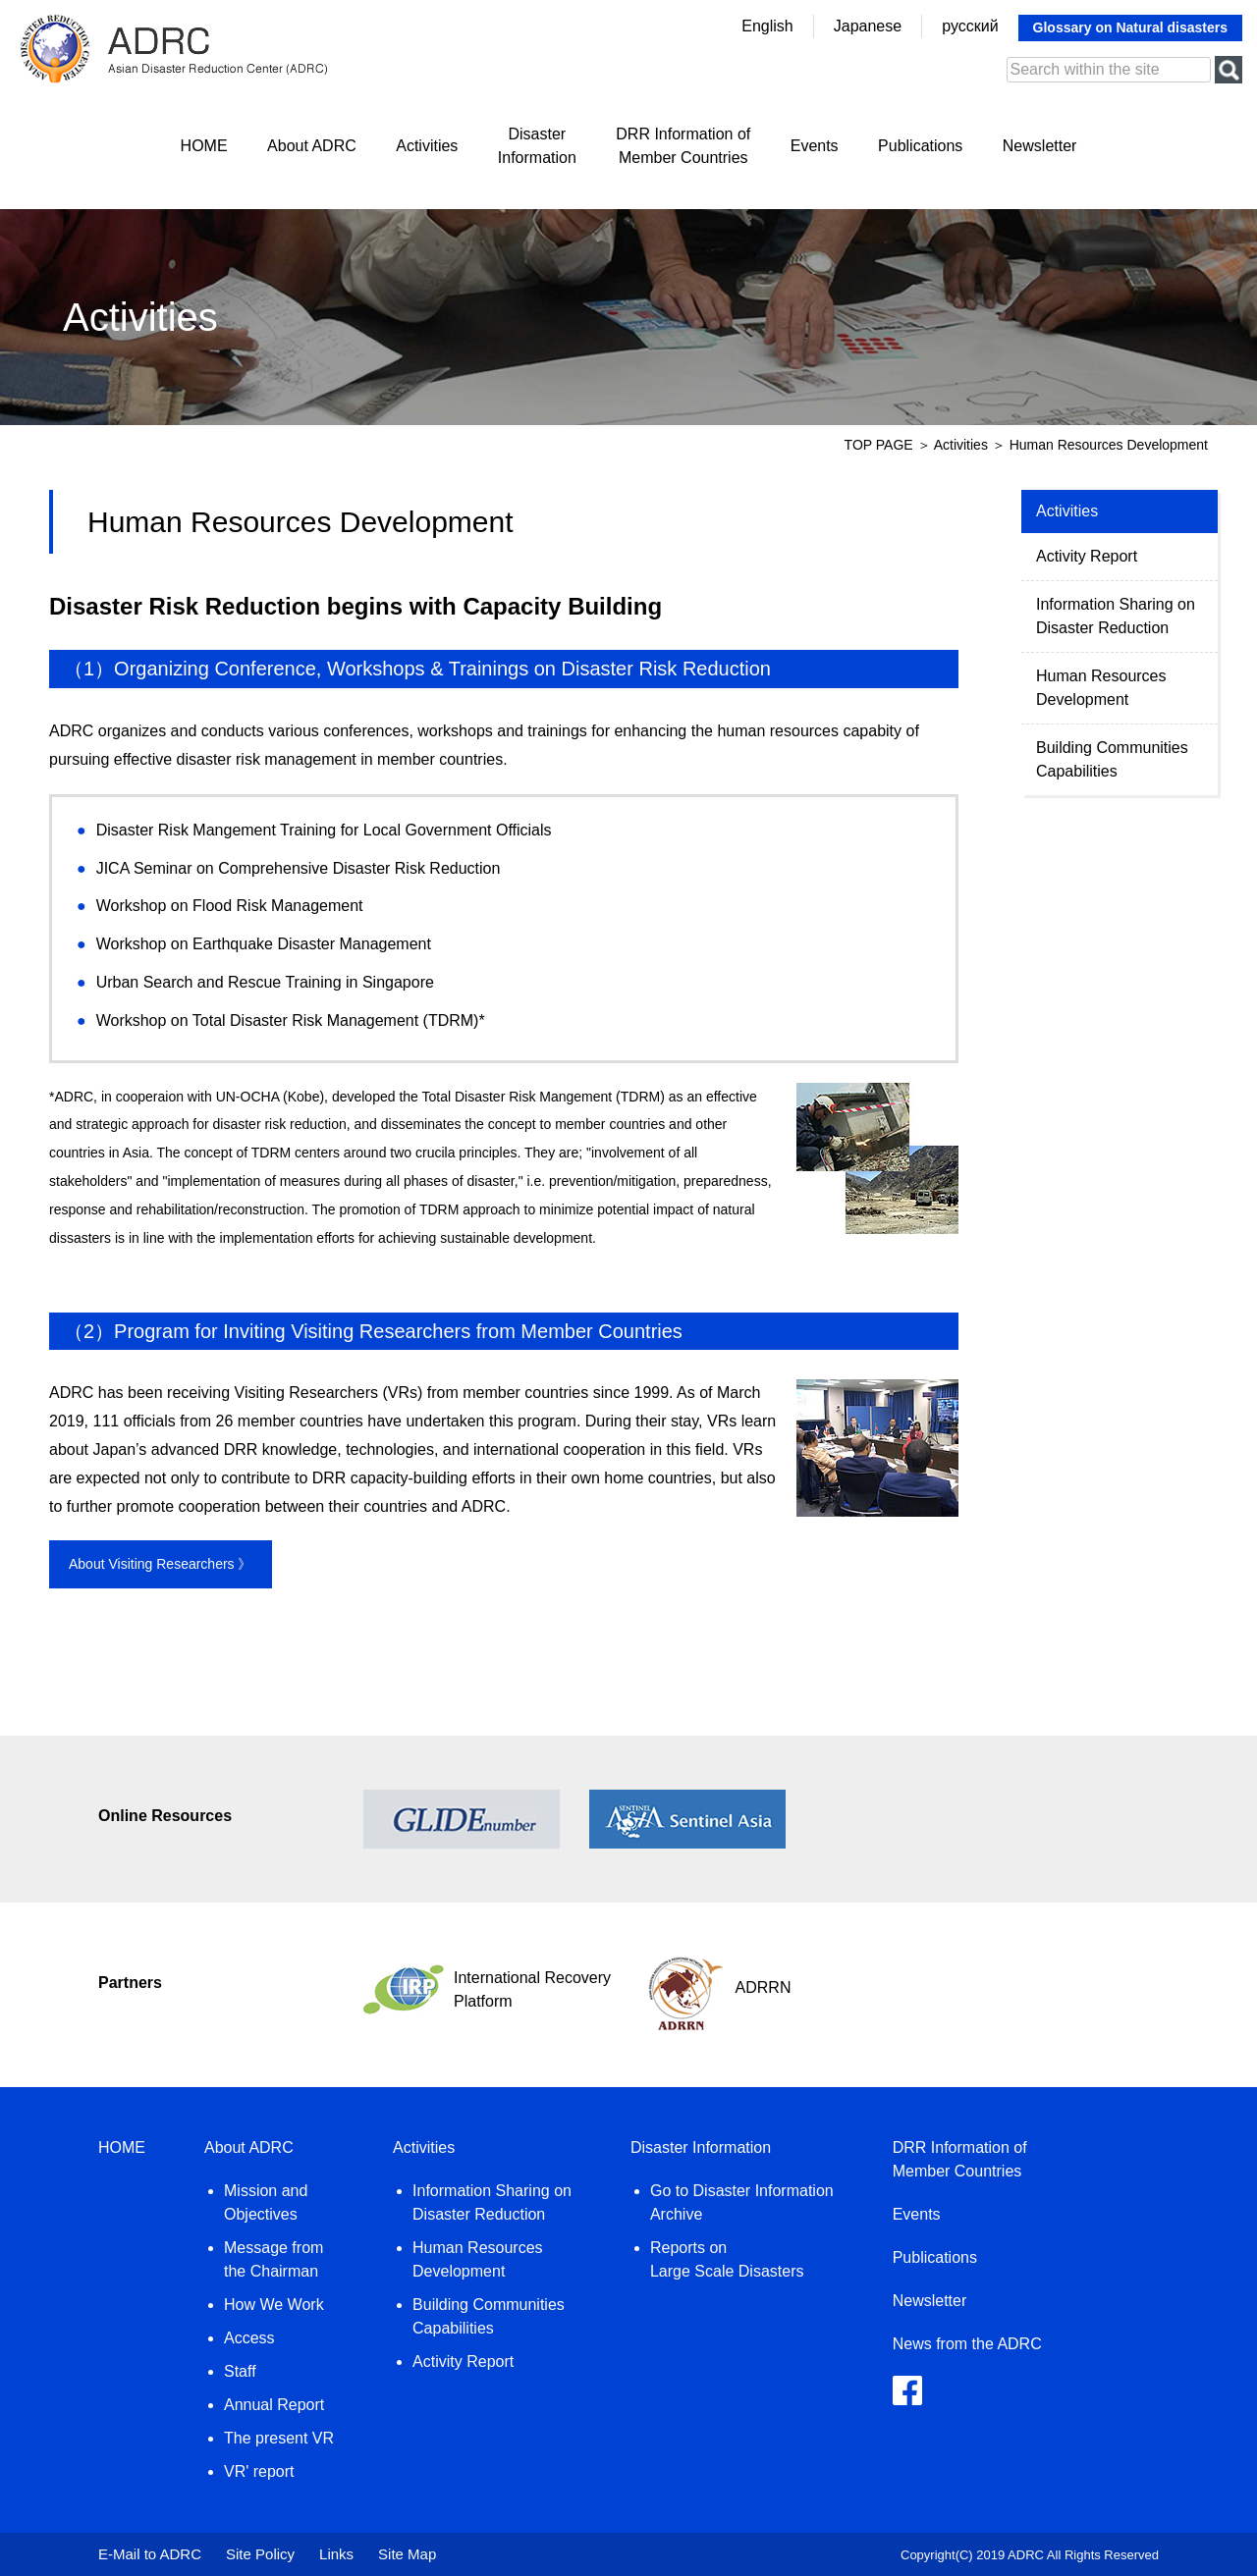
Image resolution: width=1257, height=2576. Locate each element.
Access (249, 2338)
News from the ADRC (967, 2343)
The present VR (279, 2438)
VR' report (259, 2471)
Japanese (868, 26)
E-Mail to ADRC (149, 2554)
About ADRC (311, 145)
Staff (240, 2371)
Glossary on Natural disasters (1130, 27)
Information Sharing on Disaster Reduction (1115, 616)
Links (336, 2554)
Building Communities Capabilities (1112, 759)
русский (970, 26)
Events (815, 145)
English (766, 26)
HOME (204, 145)
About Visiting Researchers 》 (160, 1564)
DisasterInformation (537, 146)
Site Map (407, 2554)
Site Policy (260, 2554)
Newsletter (1040, 145)
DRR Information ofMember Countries (683, 146)
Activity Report (1086, 556)
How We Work (274, 2304)
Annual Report (274, 2404)
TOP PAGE (879, 445)
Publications (920, 145)
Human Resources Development (1101, 688)
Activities (427, 145)
